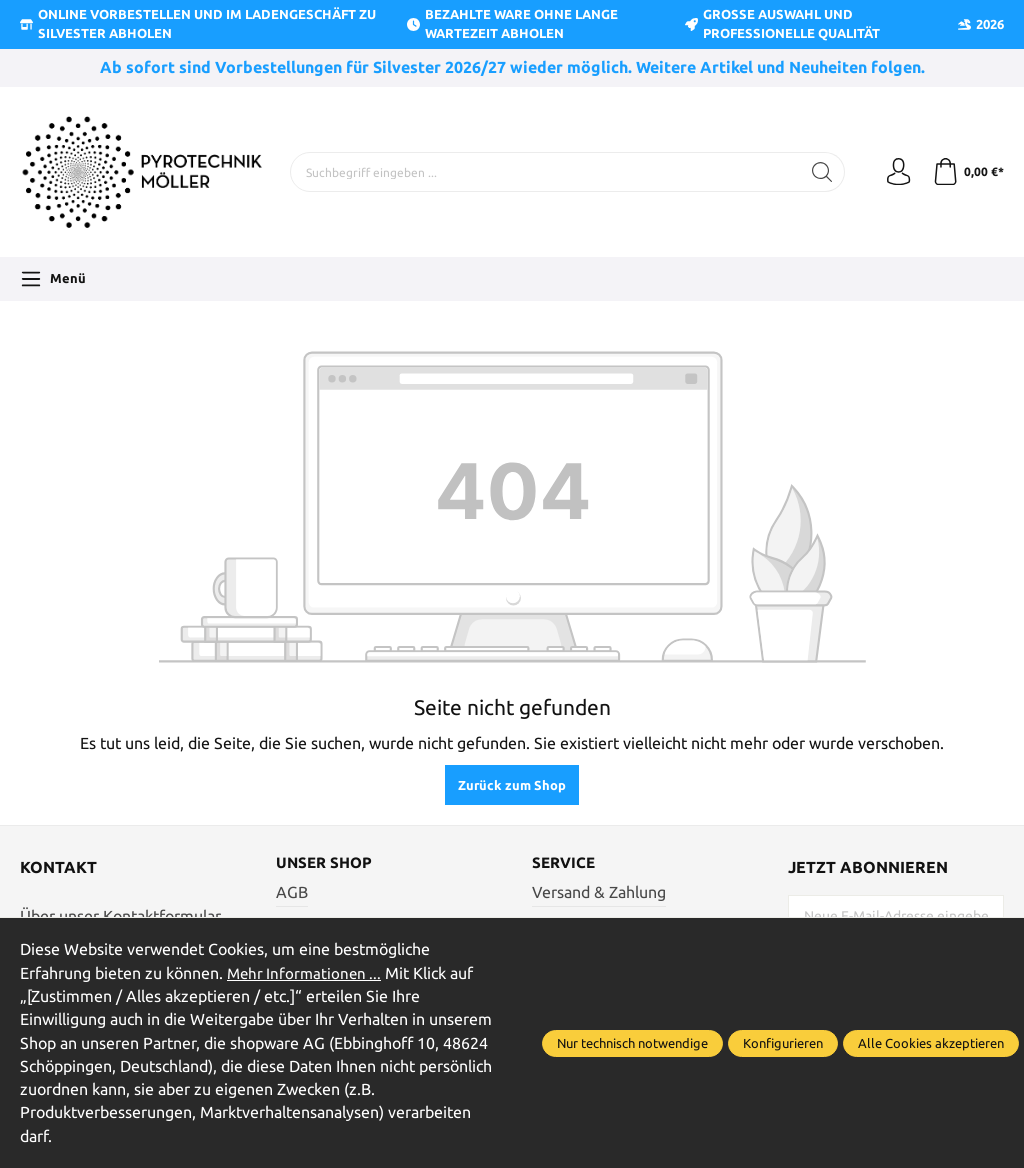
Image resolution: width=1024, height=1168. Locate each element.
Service (565, 864)
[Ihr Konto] (894, 172)
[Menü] (53, 279)
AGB (292, 893)
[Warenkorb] (966, 172)
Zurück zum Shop (512, 785)
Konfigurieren (783, 1043)
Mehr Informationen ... (307, 973)
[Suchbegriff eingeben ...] (542, 172)
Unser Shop (326, 864)
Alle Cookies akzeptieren (931, 1043)
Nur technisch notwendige (632, 1043)
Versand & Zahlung (599, 893)
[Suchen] (816, 172)
